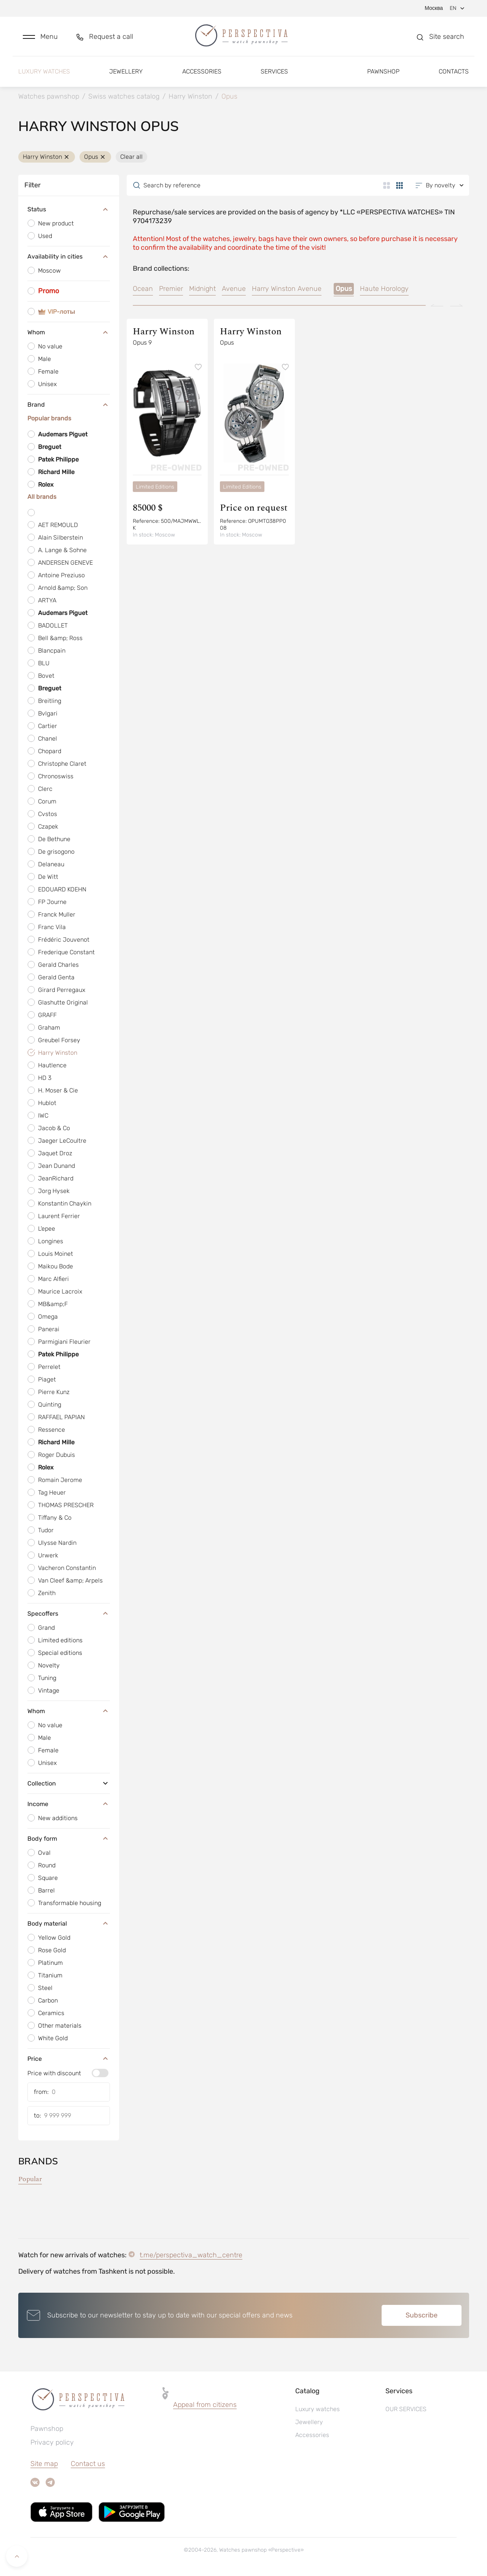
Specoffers (68, 1613)
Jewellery (126, 71)
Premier (171, 288)
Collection (68, 1783)
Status (68, 209)
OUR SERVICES (406, 2409)
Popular (30, 2179)
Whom (68, 332)
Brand (68, 404)
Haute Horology (384, 288)
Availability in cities (68, 256)
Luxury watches (44, 71)
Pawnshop (383, 71)
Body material (68, 1923)
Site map (44, 2463)
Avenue (234, 288)
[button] (40, 37)
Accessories (201, 71)
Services (274, 71)
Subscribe (422, 2315)
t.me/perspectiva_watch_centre (191, 2255)
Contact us (88, 2463)
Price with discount (54, 2073)
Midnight (202, 288)
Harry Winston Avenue (286, 288)
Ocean (143, 288)
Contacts (454, 71)
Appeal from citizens (205, 2404)
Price (68, 2058)
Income (68, 1803)
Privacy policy (52, 2442)
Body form (68, 1838)
